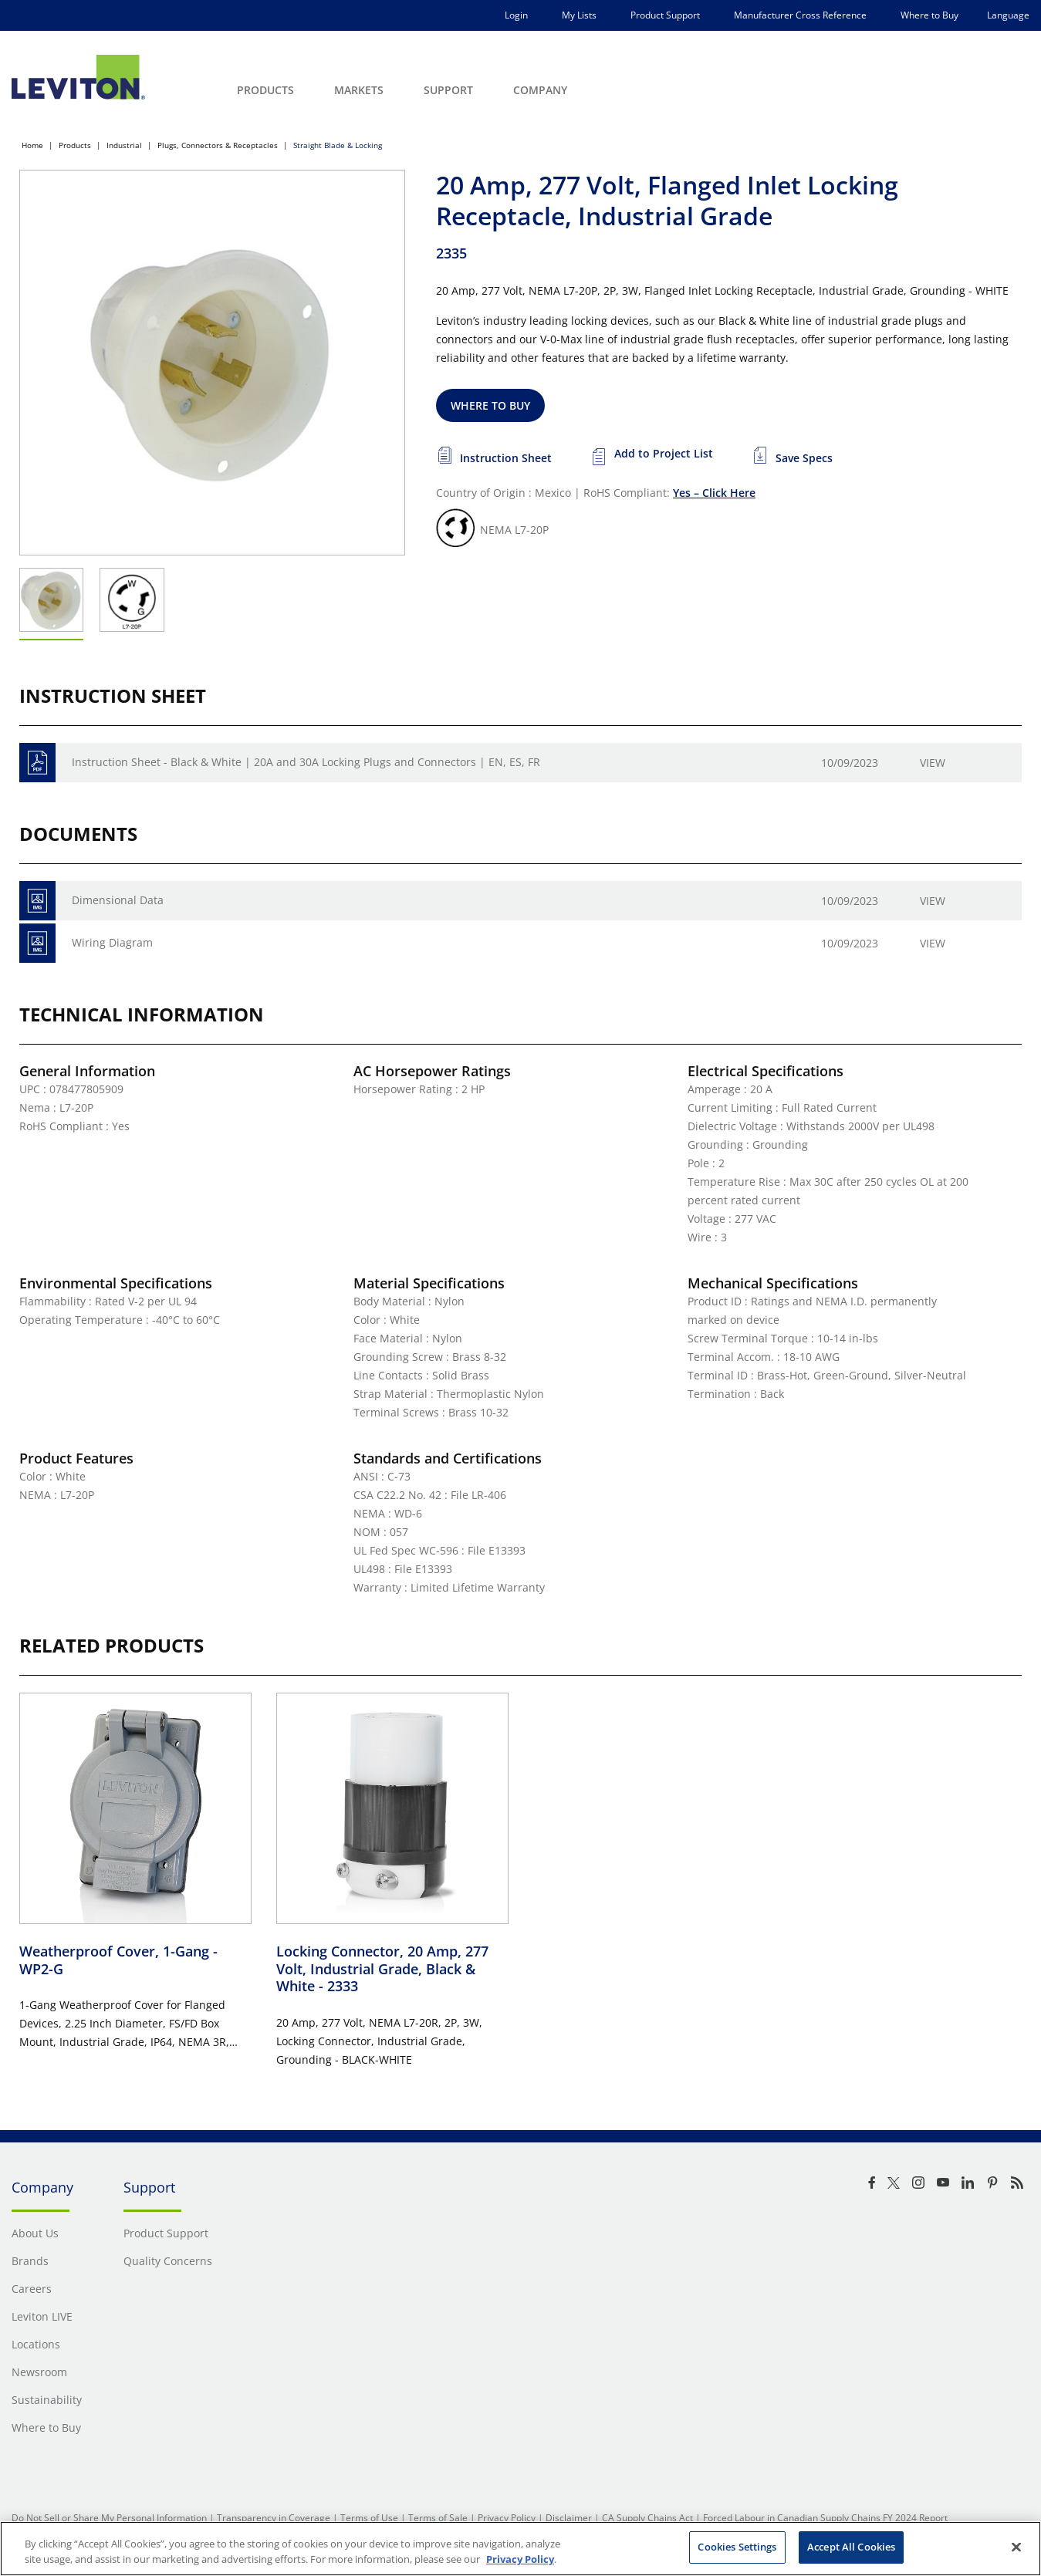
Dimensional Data (118, 900)
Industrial (124, 145)
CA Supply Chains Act (647, 2517)
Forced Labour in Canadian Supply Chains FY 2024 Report (825, 2517)
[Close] (1016, 2547)
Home (32, 145)
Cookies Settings (737, 2547)
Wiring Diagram (112, 942)
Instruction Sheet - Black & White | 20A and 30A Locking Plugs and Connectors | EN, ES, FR (306, 762)
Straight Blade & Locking (337, 145)
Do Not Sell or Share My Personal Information (109, 2517)
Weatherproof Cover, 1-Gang (118, 1960)
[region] (520, 2548)
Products (75, 145)
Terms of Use (369, 2517)
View (932, 762)
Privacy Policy (507, 2517)
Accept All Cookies (851, 2547)
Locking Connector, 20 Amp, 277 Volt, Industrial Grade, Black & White (382, 1968)
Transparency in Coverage (273, 2517)
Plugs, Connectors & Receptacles (217, 145)
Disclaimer (569, 2517)
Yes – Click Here (714, 492)
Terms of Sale (438, 2517)
